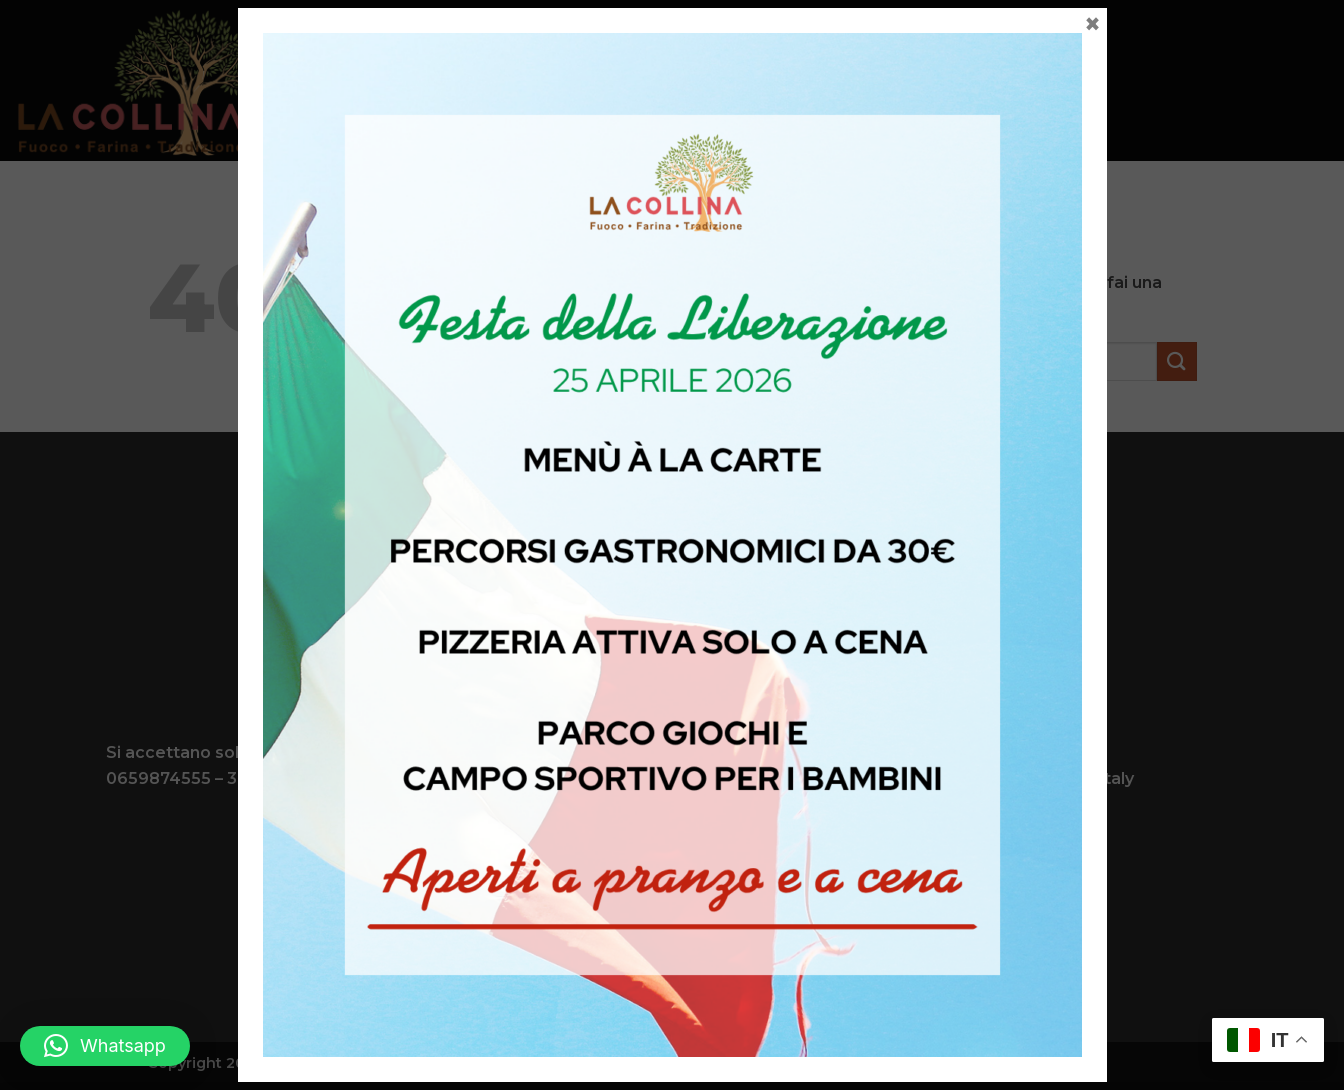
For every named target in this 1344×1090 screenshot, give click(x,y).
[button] (105, 1046)
